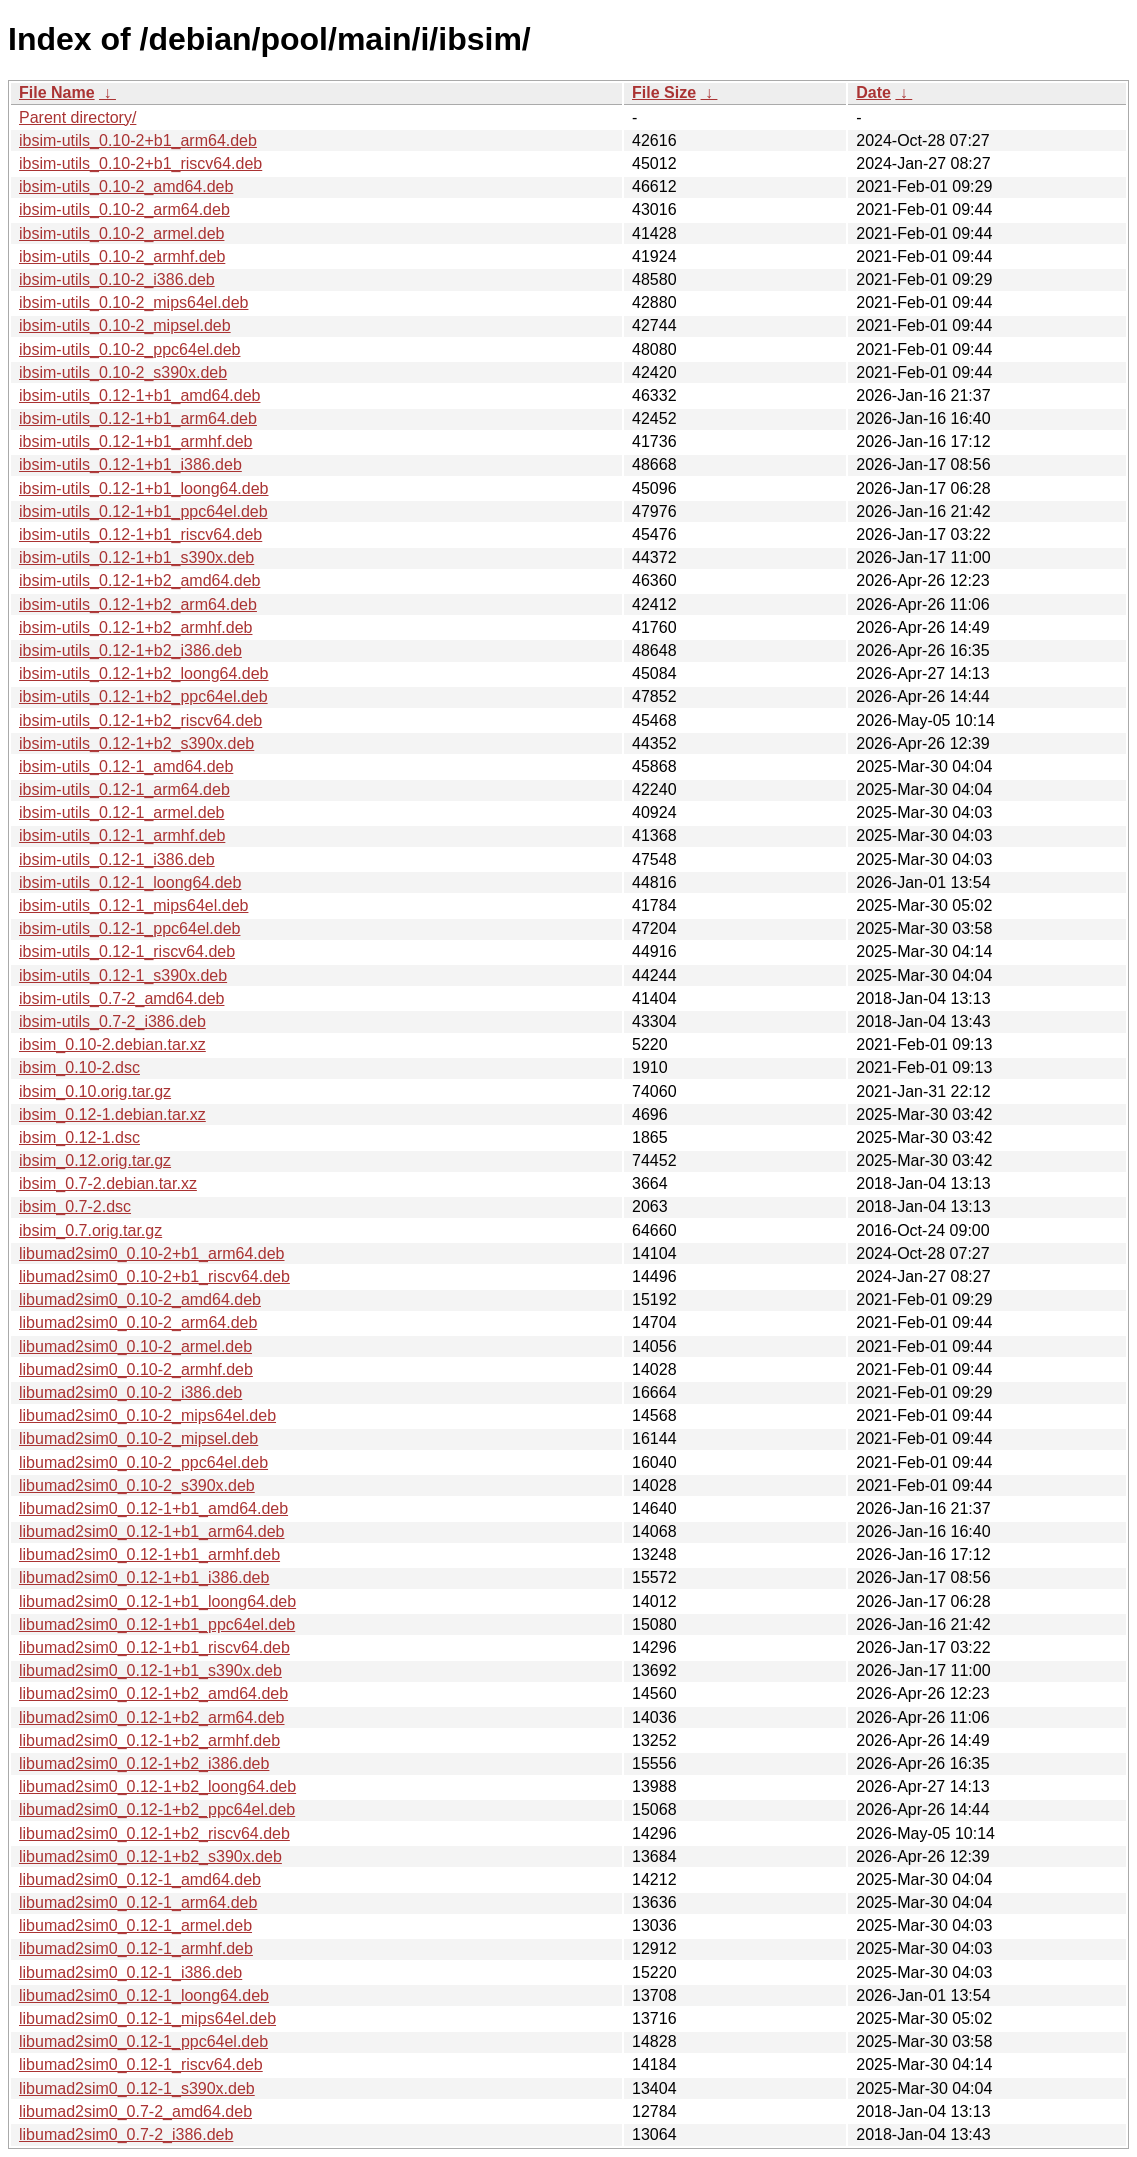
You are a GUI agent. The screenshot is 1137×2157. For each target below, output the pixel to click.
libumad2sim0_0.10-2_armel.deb (135, 1346)
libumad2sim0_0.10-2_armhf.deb (136, 1369)
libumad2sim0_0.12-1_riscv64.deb (141, 2064)
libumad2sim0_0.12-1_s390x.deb (137, 2088)
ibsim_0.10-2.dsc (79, 1067)
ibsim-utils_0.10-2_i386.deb (117, 279)
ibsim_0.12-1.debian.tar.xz (112, 1114)
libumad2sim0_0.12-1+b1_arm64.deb (152, 1531)
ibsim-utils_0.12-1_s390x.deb (123, 975)
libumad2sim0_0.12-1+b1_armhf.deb (149, 1554)
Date (873, 92)
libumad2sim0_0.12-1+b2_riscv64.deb (154, 1833)
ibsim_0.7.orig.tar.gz (90, 1230)
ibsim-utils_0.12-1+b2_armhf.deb (135, 627)
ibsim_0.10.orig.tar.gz (95, 1091)
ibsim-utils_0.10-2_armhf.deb (122, 256)
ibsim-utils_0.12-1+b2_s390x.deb (136, 743)
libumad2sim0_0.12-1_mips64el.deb (147, 2018)
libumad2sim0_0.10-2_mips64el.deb (147, 1415)
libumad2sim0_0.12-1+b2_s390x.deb (150, 1856)
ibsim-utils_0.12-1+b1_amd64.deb (139, 395)
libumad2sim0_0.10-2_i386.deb (130, 1392)
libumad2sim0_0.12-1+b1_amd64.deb (153, 1508)
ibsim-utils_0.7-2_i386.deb (112, 1021)
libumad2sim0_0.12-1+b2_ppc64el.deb (157, 1809)
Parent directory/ (77, 117)
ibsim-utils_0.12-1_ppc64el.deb (129, 928)
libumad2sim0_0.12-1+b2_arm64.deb (152, 1717)
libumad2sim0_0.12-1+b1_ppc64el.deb (157, 1624)
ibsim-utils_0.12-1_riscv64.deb (127, 951)
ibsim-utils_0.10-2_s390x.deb (123, 372)
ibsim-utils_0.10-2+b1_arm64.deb (138, 140)
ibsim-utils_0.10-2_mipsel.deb (125, 325)
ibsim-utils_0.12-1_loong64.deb (130, 882)
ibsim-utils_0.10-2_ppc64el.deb (129, 349)
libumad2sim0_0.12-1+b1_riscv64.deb (154, 1647)
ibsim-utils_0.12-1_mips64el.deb (133, 905)
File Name (57, 92)
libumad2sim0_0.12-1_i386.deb (130, 1972)
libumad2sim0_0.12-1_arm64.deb (138, 1902)
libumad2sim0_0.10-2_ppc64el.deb (143, 1462)
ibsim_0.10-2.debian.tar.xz (112, 1044)
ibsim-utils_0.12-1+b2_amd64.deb (139, 580)
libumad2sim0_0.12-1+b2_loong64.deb (157, 1786)
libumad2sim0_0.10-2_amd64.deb (140, 1299)
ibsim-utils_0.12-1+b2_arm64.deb (138, 604)
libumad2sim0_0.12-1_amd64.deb (140, 1879)
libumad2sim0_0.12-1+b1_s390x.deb (150, 1670)
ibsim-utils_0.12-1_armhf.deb (122, 835)
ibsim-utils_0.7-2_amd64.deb (121, 998)
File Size (664, 92)
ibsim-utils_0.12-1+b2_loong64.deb (144, 673)
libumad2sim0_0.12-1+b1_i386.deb (144, 1577)
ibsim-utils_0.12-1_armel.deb (121, 812)
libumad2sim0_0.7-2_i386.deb (126, 2134)
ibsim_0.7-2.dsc (75, 1206)
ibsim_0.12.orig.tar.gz (95, 1160)
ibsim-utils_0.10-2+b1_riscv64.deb (140, 163)
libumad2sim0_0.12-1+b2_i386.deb (144, 1763)
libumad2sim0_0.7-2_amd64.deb (135, 2111)
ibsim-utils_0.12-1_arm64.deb (124, 789)
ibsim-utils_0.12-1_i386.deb (117, 859)
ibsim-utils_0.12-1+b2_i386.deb (130, 650)
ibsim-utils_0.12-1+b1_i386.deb (130, 464)
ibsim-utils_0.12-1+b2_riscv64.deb (140, 720)
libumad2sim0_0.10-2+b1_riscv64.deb (154, 1276)
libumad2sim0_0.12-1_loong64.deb (144, 1995)
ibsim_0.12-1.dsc (79, 1137)
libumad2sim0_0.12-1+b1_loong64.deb (157, 1601)
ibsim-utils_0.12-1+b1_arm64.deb (138, 418)
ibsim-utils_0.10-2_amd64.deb (126, 186)
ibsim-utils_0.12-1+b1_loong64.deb (144, 488)
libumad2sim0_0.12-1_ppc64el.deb (143, 2041)
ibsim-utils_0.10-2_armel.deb (121, 233)
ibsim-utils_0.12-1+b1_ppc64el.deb (143, 511)
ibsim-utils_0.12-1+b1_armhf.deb (135, 441)
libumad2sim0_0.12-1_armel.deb (135, 1925)
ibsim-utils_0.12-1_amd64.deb (126, 766)
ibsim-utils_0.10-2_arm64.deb (124, 209)
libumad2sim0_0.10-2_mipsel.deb (138, 1438)
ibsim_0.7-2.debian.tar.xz (108, 1183)
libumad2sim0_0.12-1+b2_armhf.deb (149, 1740)
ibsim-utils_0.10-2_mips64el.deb (133, 302)
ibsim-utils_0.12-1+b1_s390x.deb (136, 557)
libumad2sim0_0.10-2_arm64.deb (138, 1322)
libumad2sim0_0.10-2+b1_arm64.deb (152, 1253)
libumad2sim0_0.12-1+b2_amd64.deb (153, 1693)
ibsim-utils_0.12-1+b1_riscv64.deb (140, 534)
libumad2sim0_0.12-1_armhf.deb (136, 1948)
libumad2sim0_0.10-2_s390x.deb (137, 1485)
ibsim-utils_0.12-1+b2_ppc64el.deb (143, 696)
